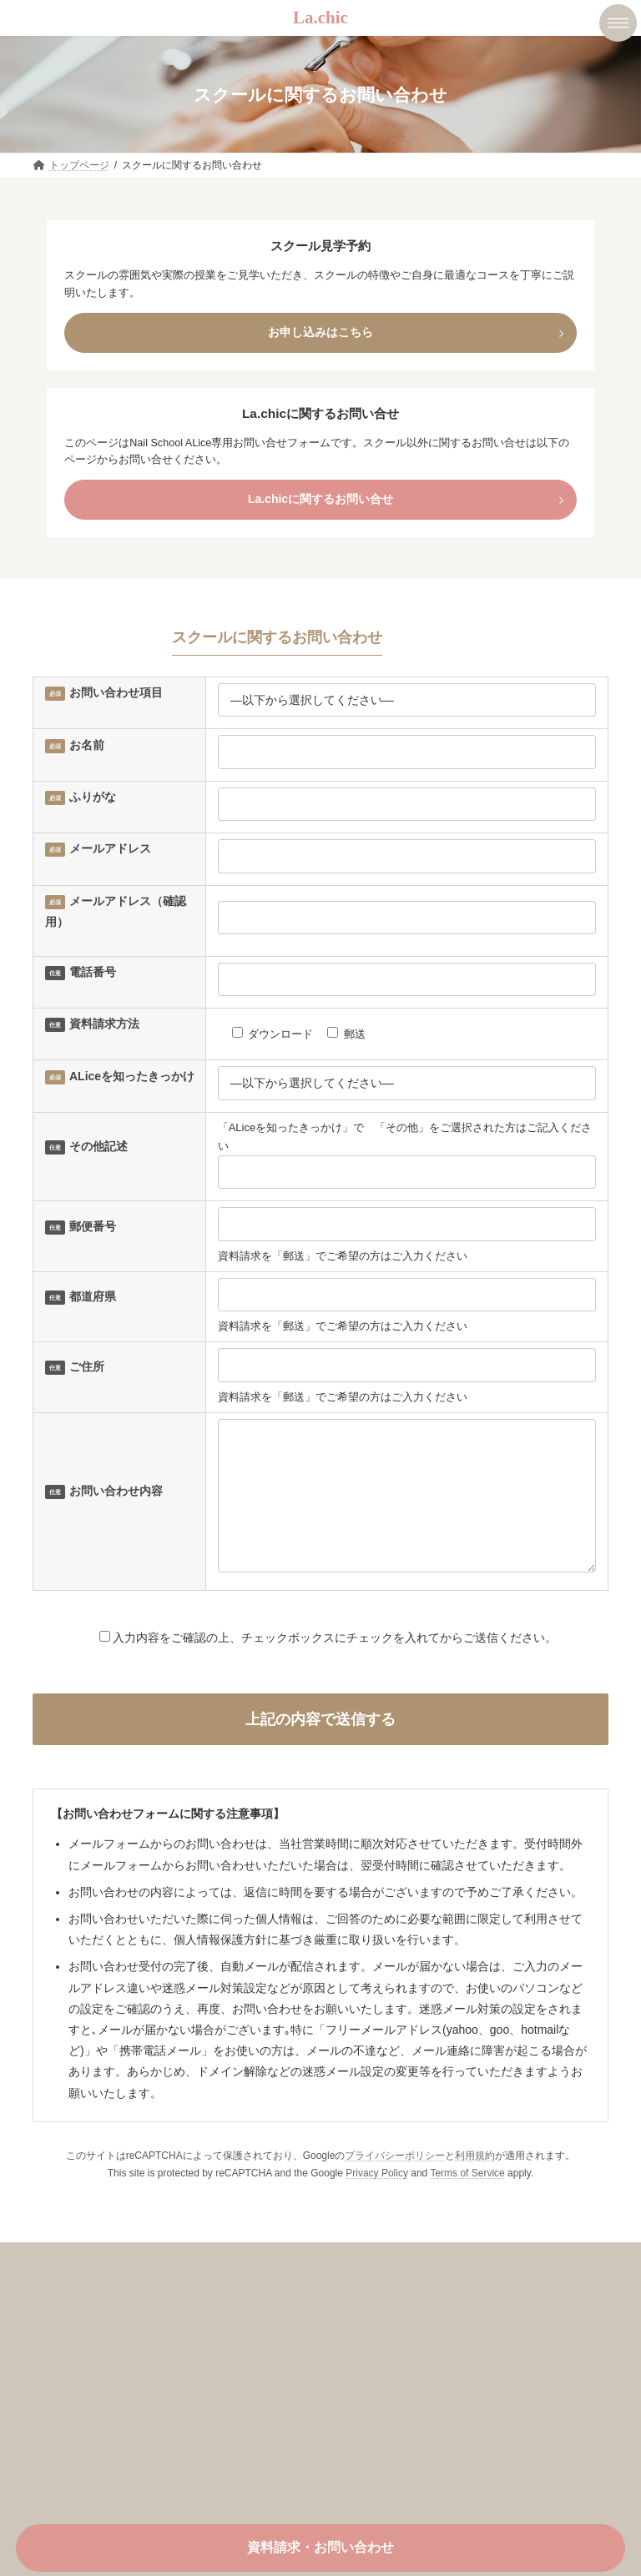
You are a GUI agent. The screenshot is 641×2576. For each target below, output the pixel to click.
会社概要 (68, 2397)
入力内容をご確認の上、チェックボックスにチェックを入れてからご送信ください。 (320, 1662)
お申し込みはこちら (320, 332)
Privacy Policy (377, 2198)
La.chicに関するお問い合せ (320, 499)
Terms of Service (467, 2198)
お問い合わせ (79, 2456)
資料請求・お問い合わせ (320, 2547)
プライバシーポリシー (395, 2180)
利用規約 (475, 2180)
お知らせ (68, 2427)
